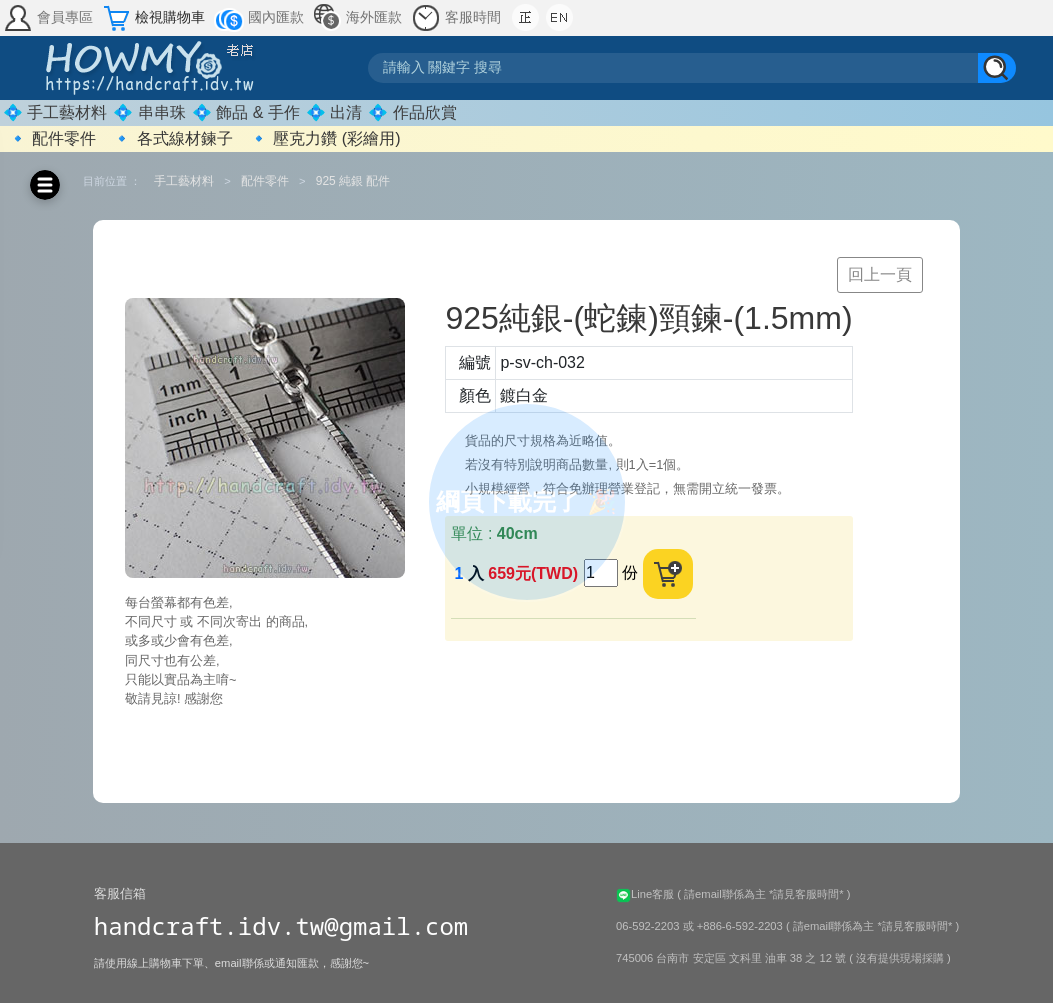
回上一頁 (880, 274)
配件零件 (265, 181)
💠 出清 (334, 112)
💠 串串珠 (149, 112)
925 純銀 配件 (353, 181)
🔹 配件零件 (52, 138)
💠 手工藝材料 (55, 112)
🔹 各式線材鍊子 (172, 138)
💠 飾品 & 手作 (246, 112)
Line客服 (646, 894)
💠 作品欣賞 (412, 112)
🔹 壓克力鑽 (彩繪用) (325, 138)
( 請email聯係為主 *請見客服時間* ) (763, 894)
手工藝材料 (184, 181)
